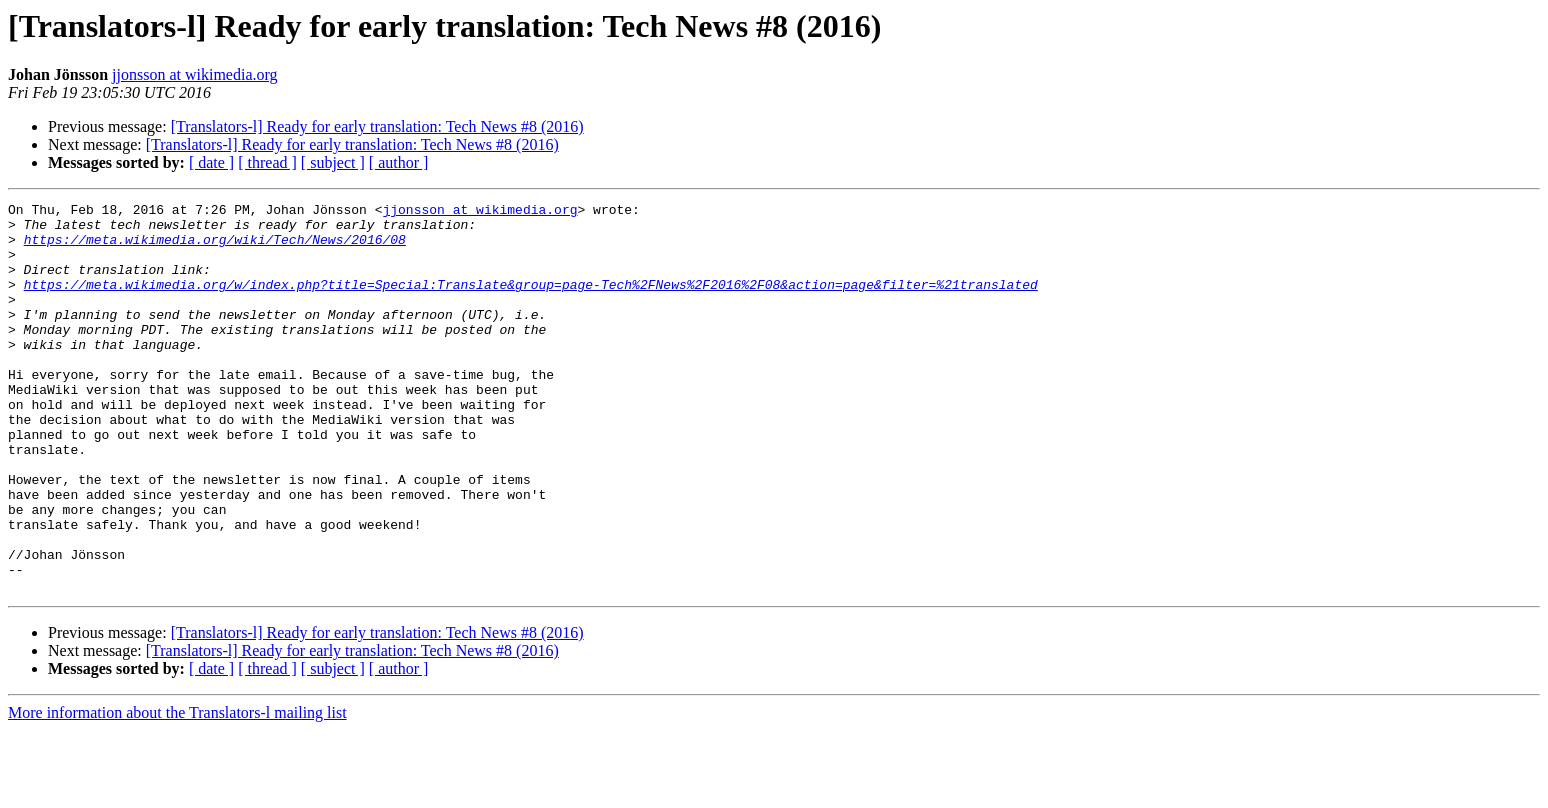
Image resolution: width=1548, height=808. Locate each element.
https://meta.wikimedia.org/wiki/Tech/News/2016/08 (215, 248)
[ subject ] (333, 162)
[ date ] (211, 162)
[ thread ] (267, 162)
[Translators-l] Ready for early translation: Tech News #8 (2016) (377, 126)
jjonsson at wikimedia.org (194, 74)
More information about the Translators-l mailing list (177, 790)
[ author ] (399, 162)
